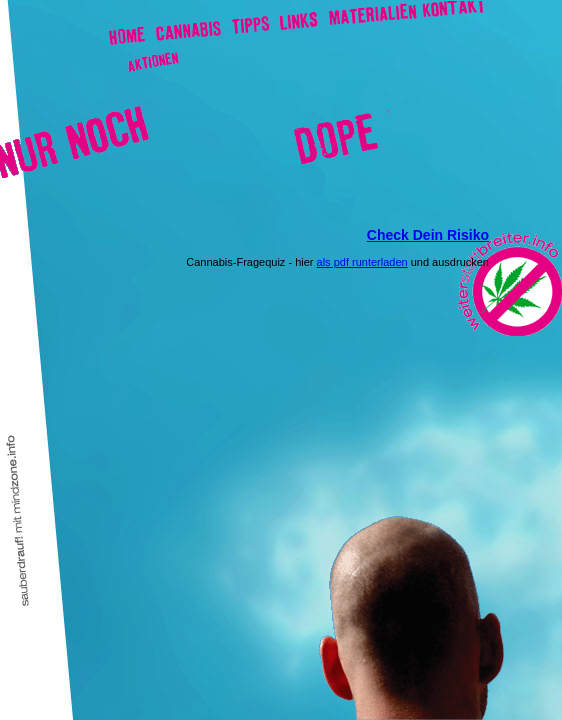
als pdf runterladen (362, 262)
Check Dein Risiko (428, 235)
